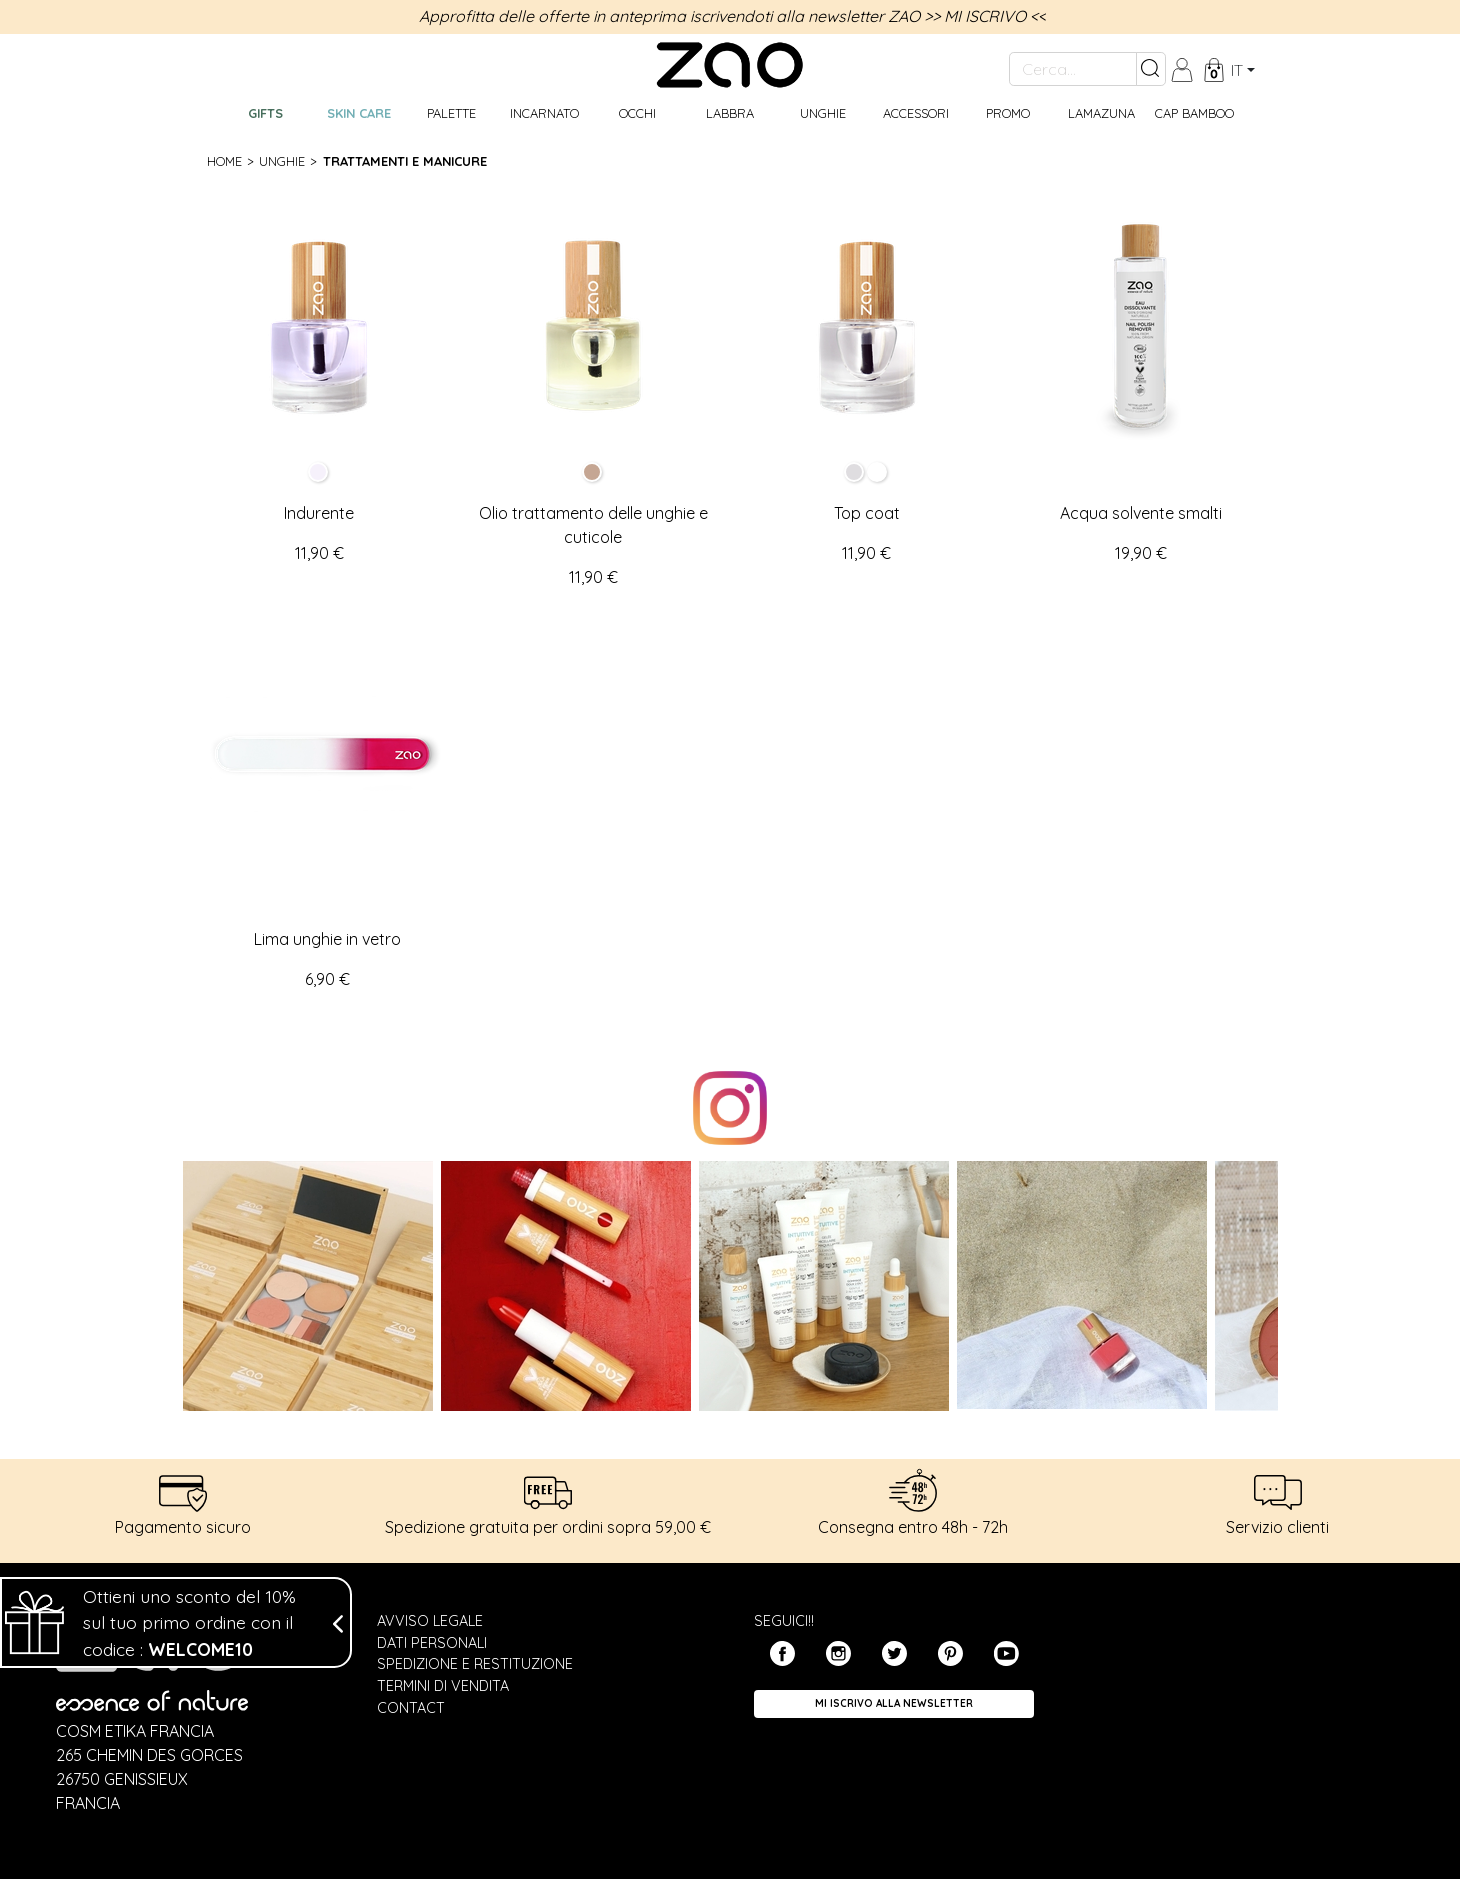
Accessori (916, 113)
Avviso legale (430, 1621)
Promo (1008, 113)
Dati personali (432, 1643)
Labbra (730, 113)
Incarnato (544, 113)
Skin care (359, 113)
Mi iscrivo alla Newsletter (894, 1703)
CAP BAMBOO (1194, 113)
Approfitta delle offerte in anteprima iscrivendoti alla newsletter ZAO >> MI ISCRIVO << (732, 16)
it (1237, 70)
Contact (411, 1708)
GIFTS (265, 113)
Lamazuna (1101, 113)
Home (224, 161)
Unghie (823, 113)
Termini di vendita (443, 1686)
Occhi (637, 113)
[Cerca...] (1073, 69)
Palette (451, 113)
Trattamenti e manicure (405, 161)
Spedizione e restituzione (475, 1664)
